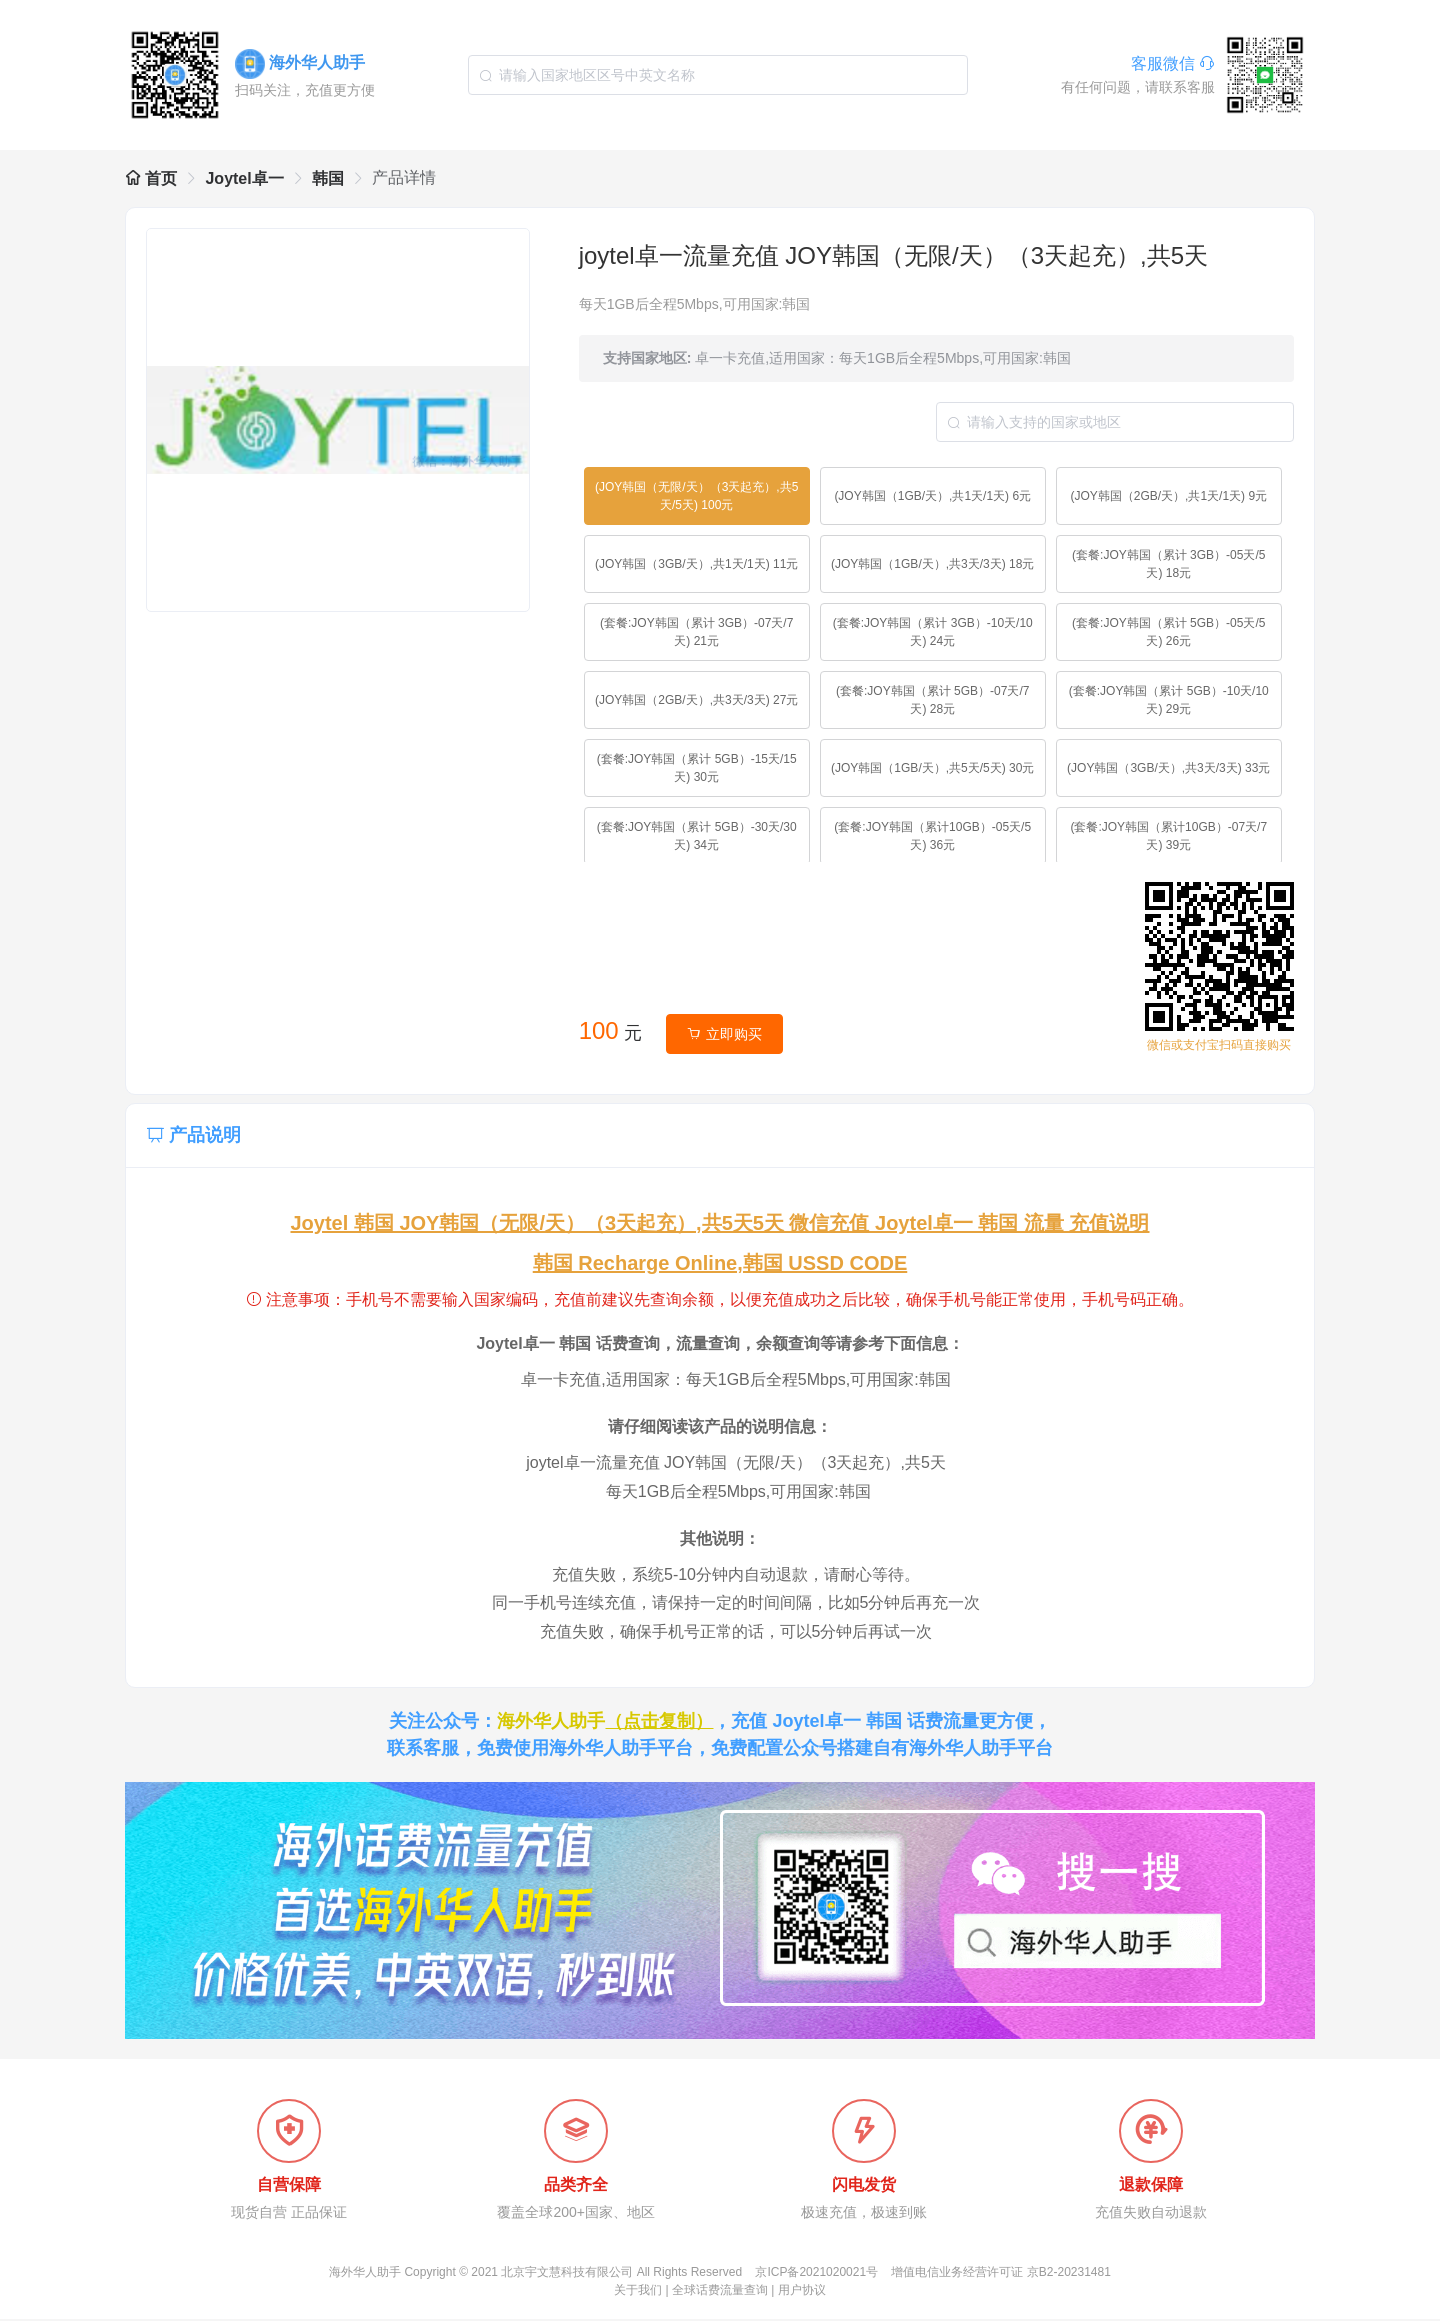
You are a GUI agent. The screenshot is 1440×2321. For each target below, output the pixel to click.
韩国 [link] (328, 178)
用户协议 (802, 2292)
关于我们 (638, 2292)
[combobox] (718, 75)
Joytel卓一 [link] (244, 178)
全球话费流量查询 (720, 2292)
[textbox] (718, 75)
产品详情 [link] (404, 177)
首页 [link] (151, 178)
